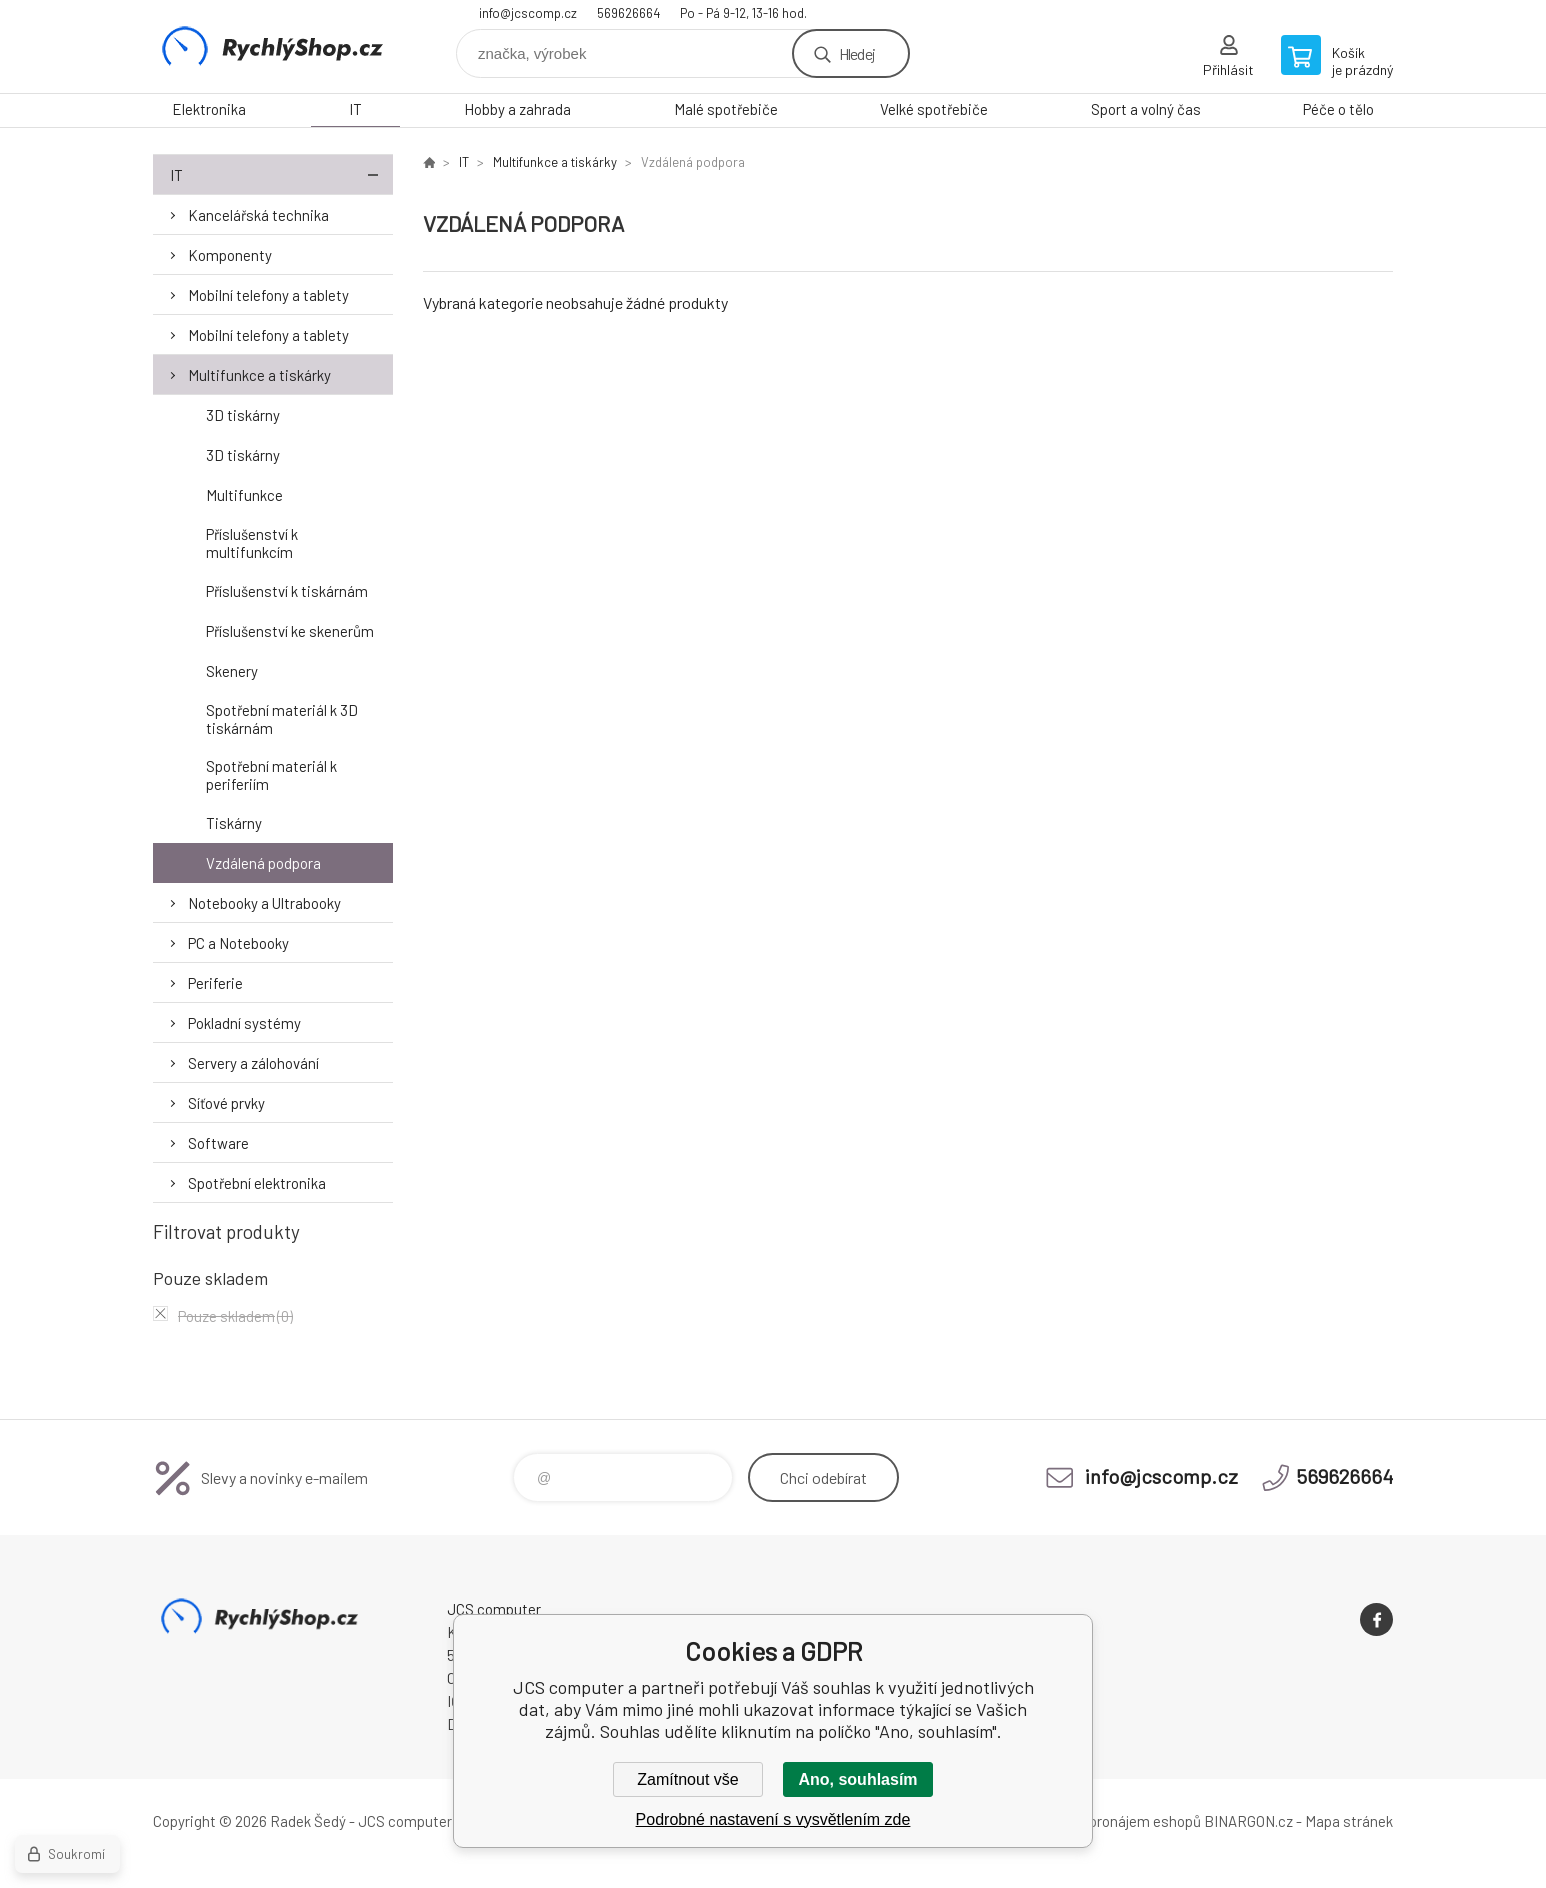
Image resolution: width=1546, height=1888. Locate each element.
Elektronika (209, 109)
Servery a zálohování (253, 1063)
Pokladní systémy (244, 1023)
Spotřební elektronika (257, 1183)
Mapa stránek (1349, 1821)
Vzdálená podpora (263, 863)
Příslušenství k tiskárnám (287, 591)
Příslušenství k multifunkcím (252, 543)
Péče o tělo (1338, 109)
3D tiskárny (243, 415)
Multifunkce (244, 495)
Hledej (857, 53)
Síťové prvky (226, 1103)
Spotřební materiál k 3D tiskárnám (282, 719)
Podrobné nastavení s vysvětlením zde (773, 1819)
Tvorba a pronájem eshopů (1116, 1821)
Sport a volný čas (1146, 109)
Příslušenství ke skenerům (290, 631)
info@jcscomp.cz (528, 13)
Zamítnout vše (687, 1779)
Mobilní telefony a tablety (268, 295)
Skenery (232, 671)
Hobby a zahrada (517, 109)
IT (355, 109)
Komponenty (230, 255)
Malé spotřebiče (726, 109)
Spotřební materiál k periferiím (271, 775)
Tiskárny (234, 823)
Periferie (215, 983)
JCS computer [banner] (273, 46)
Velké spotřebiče (934, 109)
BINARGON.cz (1248, 1821)
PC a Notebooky (238, 943)
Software (218, 1143)
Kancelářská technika (258, 215)
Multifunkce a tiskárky (259, 375)
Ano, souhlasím (857, 1779)
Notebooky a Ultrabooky (264, 903)
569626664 (628, 13)
